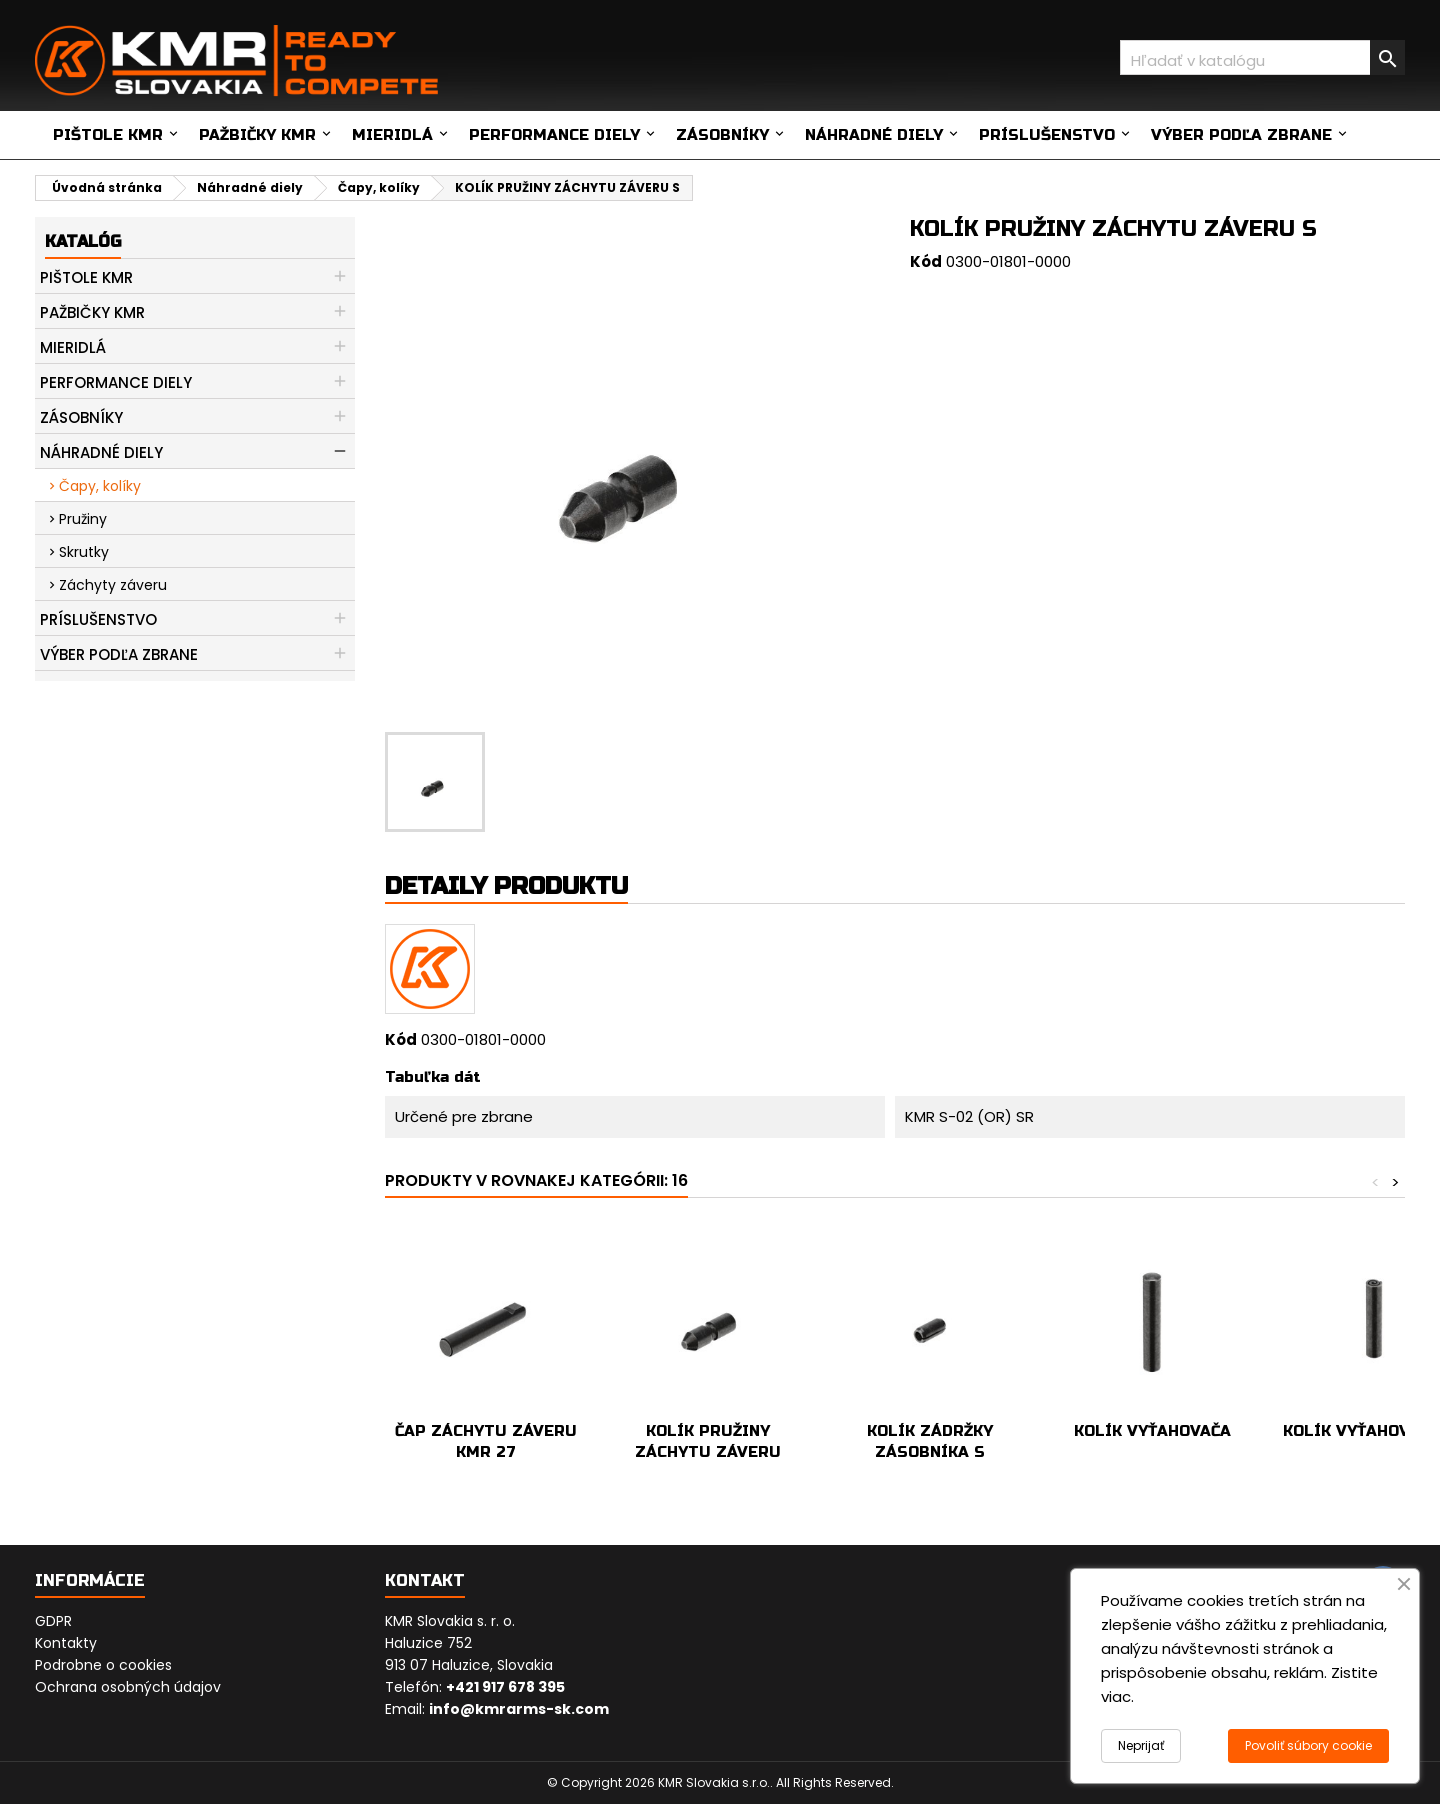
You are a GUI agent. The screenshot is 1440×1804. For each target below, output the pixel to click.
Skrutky (84, 552)
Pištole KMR (108, 135)
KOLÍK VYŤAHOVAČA (1152, 1431)
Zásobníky (722, 135)
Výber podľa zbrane (1241, 135)
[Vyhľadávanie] (1262, 57)
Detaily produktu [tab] (506, 886)
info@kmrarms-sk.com (519, 1709)
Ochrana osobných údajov (128, 1687)
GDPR (53, 1621)
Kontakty (66, 1643)
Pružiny (83, 519)
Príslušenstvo (1047, 135)
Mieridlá (392, 135)
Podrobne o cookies (103, 1665)
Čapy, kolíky (100, 486)
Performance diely (554, 135)
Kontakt (425, 1580)
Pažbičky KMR (257, 135)
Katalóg (83, 241)
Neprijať (1141, 1745)
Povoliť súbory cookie (1308, 1745)
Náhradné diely (874, 135)
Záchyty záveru (113, 585)
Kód (926, 261)
